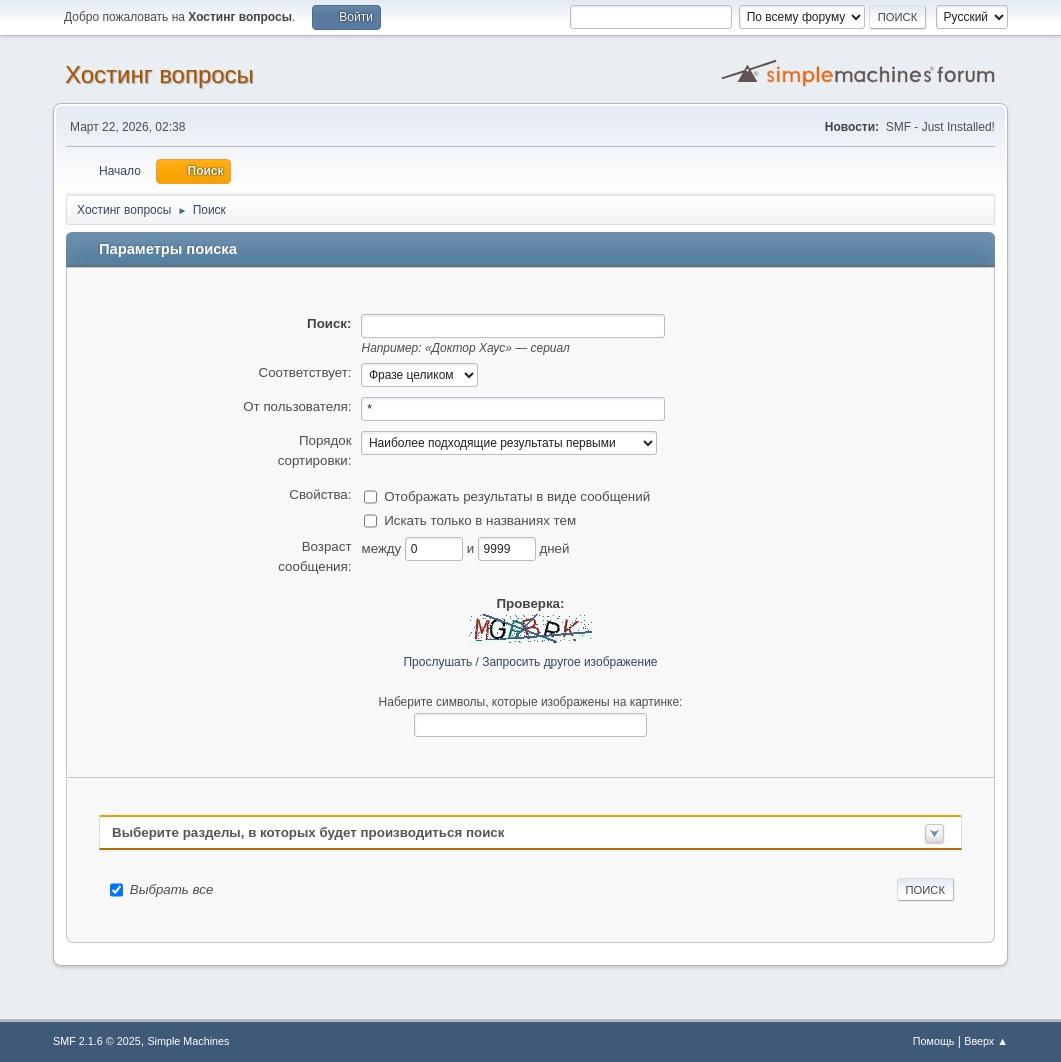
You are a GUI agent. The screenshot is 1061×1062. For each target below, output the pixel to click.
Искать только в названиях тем (480, 519)
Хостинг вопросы (159, 74)
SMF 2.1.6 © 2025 (97, 1041)
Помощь (934, 1041)
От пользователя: (297, 406)
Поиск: (329, 323)
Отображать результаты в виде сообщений (517, 495)
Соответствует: (305, 372)
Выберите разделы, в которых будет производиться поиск (308, 832)
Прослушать (437, 662)
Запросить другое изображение (569, 662)
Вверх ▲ (986, 1041)
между (383, 547)
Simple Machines (188, 1041)
